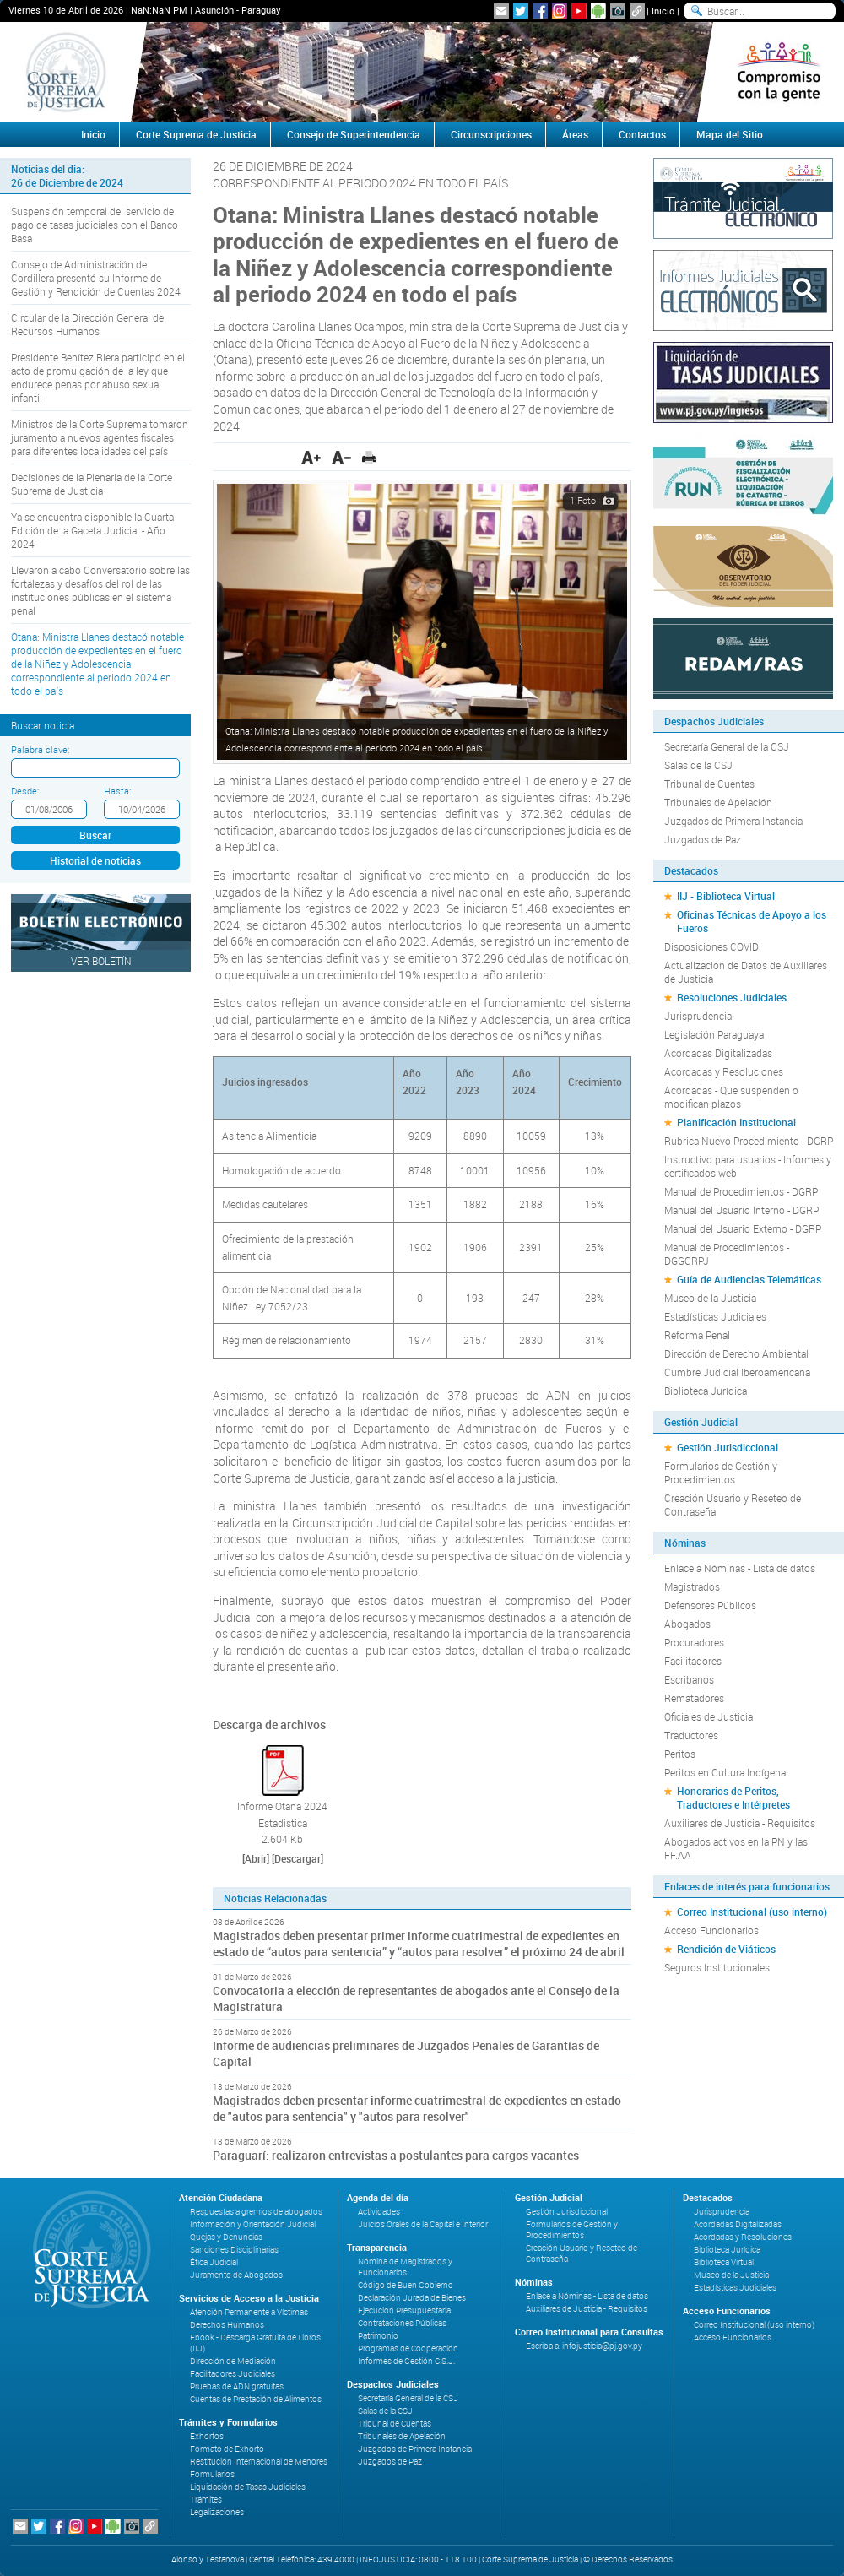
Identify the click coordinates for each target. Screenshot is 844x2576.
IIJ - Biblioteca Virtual (726, 896)
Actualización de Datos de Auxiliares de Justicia (745, 971)
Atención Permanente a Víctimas (249, 2312)
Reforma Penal (697, 1335)
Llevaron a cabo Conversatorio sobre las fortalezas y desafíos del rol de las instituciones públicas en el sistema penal (100, 590)
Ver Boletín (101, 961)
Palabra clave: (40, 749)
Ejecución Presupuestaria (404, 2310)
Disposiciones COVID (711, 946)
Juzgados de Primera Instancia (733, 820)
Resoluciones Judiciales (732, 997)
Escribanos (689, 1679)
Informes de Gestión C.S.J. (406, 2361)
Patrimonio (378, 2335)
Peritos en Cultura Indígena (725, 1772)
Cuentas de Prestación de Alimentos (256, 2399)
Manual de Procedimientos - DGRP (741, 1191)
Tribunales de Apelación (718, 802)
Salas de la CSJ (698, 765)
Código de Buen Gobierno (405, 2285)
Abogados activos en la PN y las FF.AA (736, 1848)
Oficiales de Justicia (708, 1716)
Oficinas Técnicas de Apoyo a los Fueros (751, 921)
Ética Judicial (214, 2262)
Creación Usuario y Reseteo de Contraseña (732, 1504)
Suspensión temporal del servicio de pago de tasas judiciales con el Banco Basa (94, 224)
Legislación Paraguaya (714, 1034)
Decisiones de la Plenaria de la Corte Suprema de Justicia (91, 483)
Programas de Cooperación (408, 2348)
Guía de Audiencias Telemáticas (749, 1279)
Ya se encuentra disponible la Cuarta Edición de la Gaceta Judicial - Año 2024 (92, 530)
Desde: (25, 790)
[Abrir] (255, 1858)
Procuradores (694, 1642)
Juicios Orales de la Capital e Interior (423, 2224)
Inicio (663, 10)
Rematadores (694, 1698)
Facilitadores (693, 1661)
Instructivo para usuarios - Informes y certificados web (747, 1166)
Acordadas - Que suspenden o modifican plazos (731, 1096)
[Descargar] (297, 1858)
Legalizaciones (217, 2512)
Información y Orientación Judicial (253, 2224)
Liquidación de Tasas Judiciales (248, 2486)
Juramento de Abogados (236, 2275)
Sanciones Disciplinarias (234, 2249)
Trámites (206, 2499)
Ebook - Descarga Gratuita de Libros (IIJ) (255, 2343)
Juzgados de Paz (702, 839)
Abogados (687, 1623)
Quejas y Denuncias (226, 2237)
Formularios (212, 2474)
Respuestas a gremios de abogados (256, 2211)
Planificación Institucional (736, 1122)
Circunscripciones (491, 134)
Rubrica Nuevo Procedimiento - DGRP (748, 1140)
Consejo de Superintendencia (353, 134)
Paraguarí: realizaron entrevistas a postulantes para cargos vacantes (396, 2155)
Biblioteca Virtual (724, 2262)
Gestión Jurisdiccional (727, 1447)
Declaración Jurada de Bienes (412, 2297)
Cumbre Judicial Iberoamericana (737, 1372)
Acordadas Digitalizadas (718, 1053)
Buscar (95, 835)
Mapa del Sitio (729, 134)
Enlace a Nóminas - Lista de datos (739, 1568)
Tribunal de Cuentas (709, 783)
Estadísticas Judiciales (715, 1316)
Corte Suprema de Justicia (196, 134)
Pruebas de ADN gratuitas (237, 2386)
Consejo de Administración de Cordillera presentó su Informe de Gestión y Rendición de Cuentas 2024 (96, 278)
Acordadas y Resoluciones (723, 1071)
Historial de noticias (95, 860)
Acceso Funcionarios (711, 1930)
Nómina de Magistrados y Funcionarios (405, 2267)
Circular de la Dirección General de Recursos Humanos (87, 324)
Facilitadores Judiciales (232, 2373)
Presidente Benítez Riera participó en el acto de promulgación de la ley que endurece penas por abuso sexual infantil (98, 377)
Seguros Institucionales (717, 1967)
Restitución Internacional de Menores (258, 2461)
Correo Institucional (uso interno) (752, 1911)
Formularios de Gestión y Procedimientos (720, 1472)
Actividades (379, 2211)
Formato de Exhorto (227, 2448)
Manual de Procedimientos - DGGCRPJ (726, 1253)
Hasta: (117, 790)
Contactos (642, 134)
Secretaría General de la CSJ (726, 746)
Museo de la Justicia (710, 1297)
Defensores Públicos (710, 1605)
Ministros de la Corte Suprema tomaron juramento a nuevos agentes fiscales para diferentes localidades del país (99, 437)
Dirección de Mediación (233, 2361)
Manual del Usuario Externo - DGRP (742, 1228)
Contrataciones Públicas (402, 2323)
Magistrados (692, 1586)
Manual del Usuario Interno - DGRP (741, 1210)
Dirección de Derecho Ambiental (736, 1353)
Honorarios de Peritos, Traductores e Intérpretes (733, 1797)
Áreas (575, 134)
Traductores (691, 1735)
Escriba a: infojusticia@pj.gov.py (584, 2345)
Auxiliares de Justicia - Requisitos (739, 1823)
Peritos (679, 1753)
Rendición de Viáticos (726, 1948)
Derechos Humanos (227, 2324)
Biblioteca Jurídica (705, 1390)
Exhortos (207, 2436)
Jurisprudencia (698, 1015)
